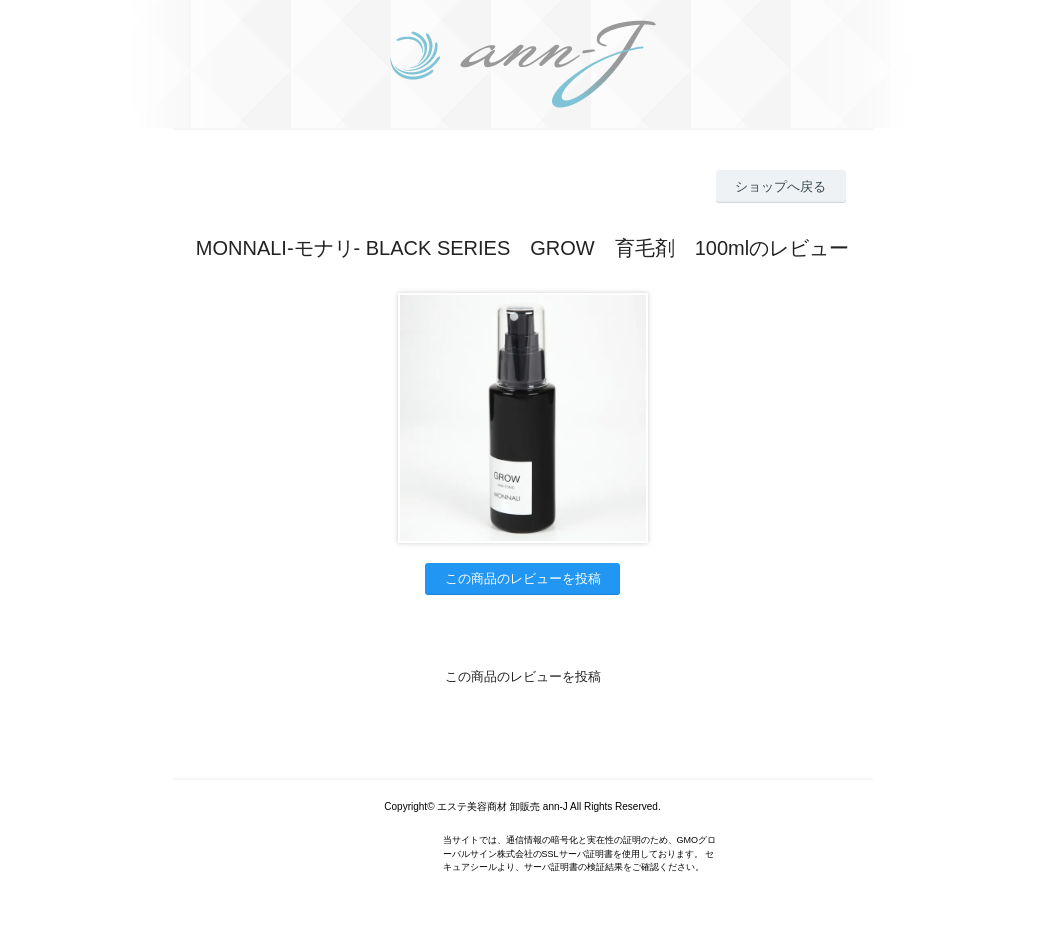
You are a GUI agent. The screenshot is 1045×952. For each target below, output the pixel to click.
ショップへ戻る (780, 186)
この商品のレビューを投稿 (523, 578)
